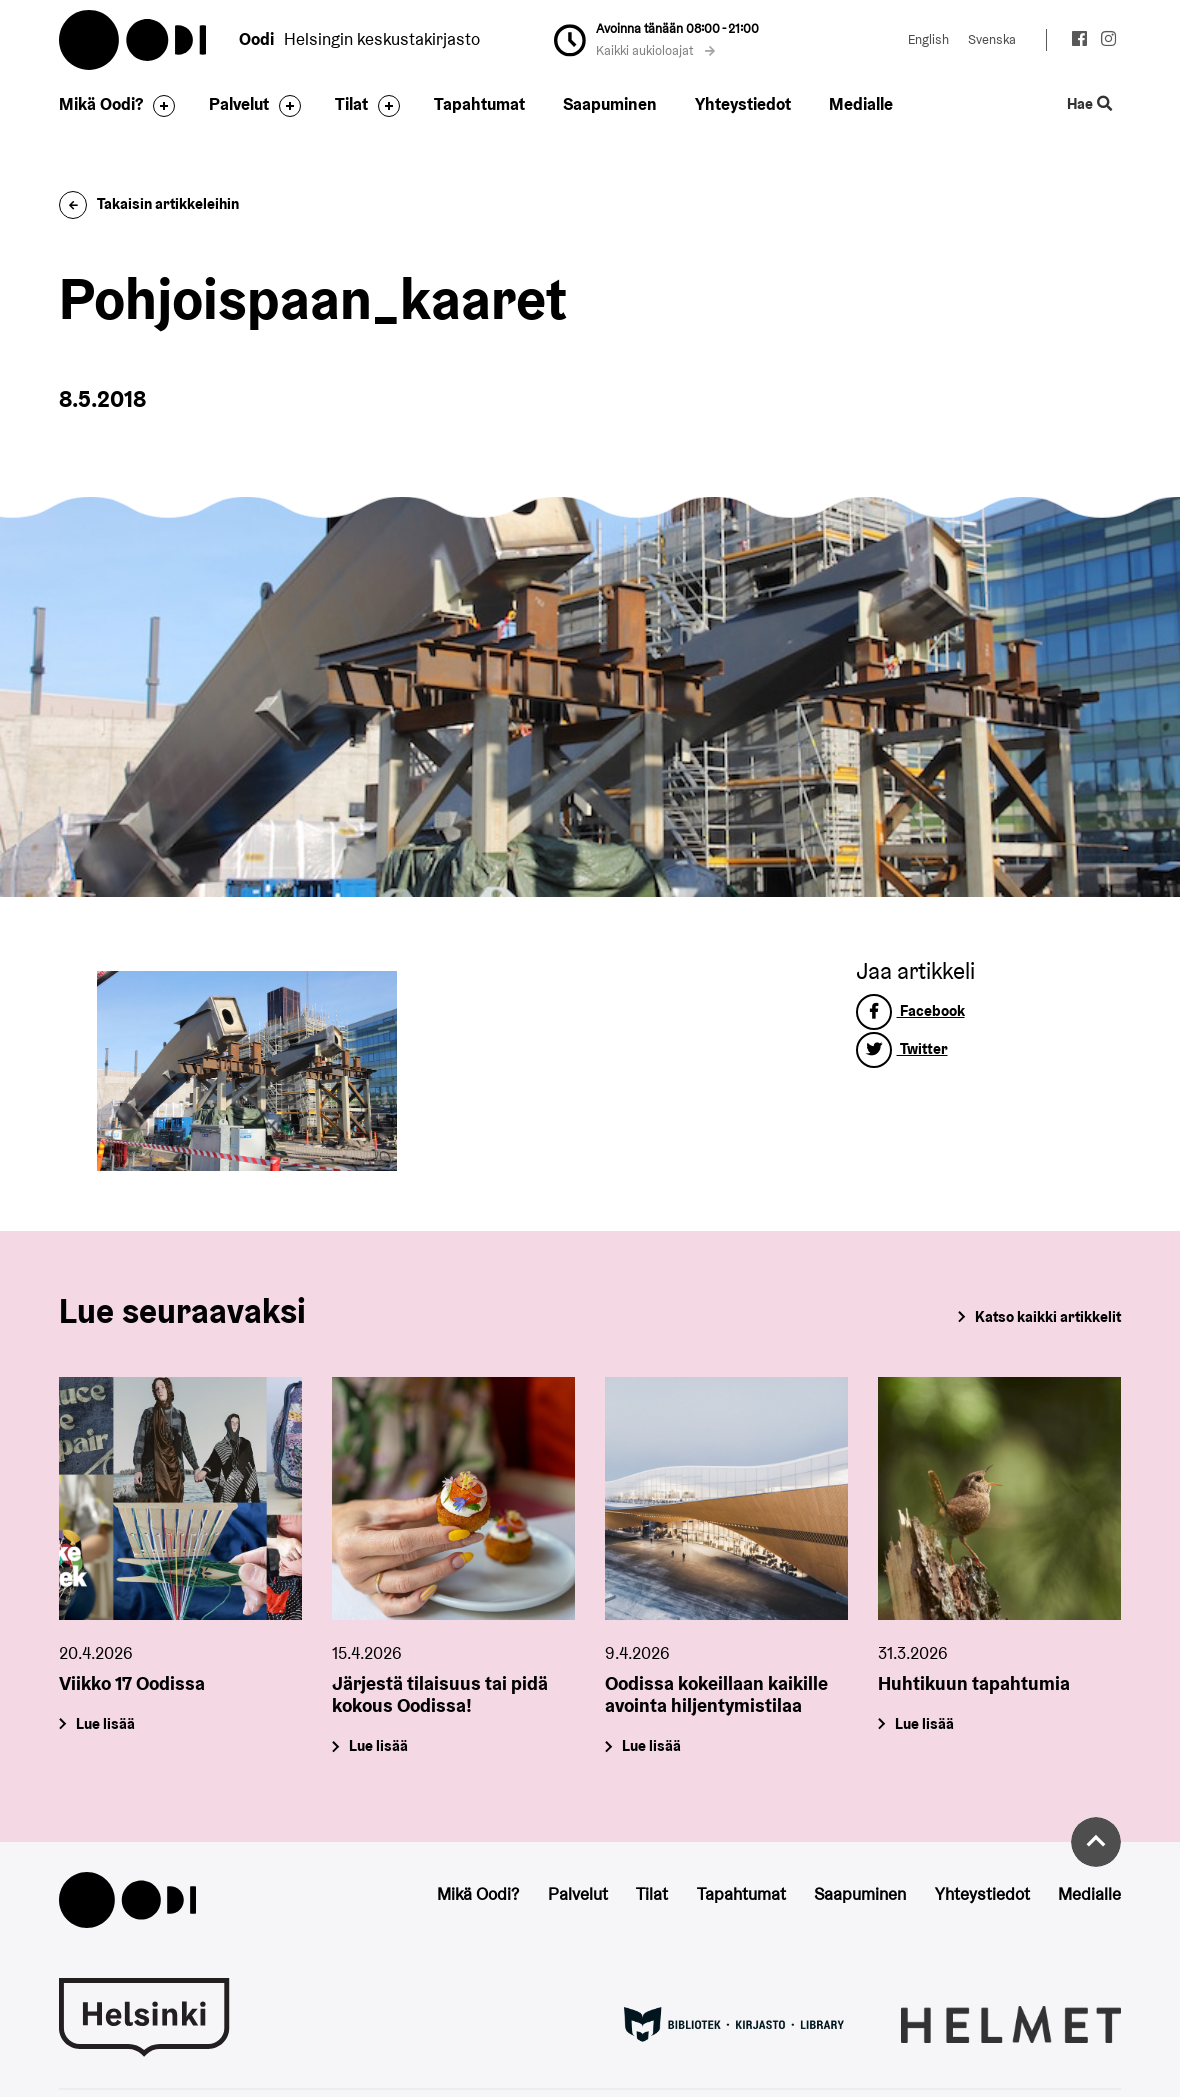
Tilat (351, 104)
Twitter (902, 1048)
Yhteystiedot (743, 104)
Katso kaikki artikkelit (1048, 1316)
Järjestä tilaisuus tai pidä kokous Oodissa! (440, 1694)
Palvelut (239, 104)
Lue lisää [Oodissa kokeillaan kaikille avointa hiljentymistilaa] (651, 1745)
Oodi (134, 40)
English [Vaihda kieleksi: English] (928, 39)
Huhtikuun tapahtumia (974, 1683)
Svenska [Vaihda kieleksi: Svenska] (992, 39)
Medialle (861, 104)
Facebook (910, 1010)
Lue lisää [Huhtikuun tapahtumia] (924, 1722)
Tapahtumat (479, 104)
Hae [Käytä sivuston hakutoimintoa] (1090, 104)
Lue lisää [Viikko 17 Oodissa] (105, 1722)
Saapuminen (610, 104)
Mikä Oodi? (101, 104)
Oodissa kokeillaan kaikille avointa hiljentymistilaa (716, 1694)
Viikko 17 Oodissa (132, 1683)
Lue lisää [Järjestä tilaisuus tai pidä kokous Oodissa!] (378, 1745)
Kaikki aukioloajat (656, 50)
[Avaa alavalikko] (159, 106)
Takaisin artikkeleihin (149, 203)
